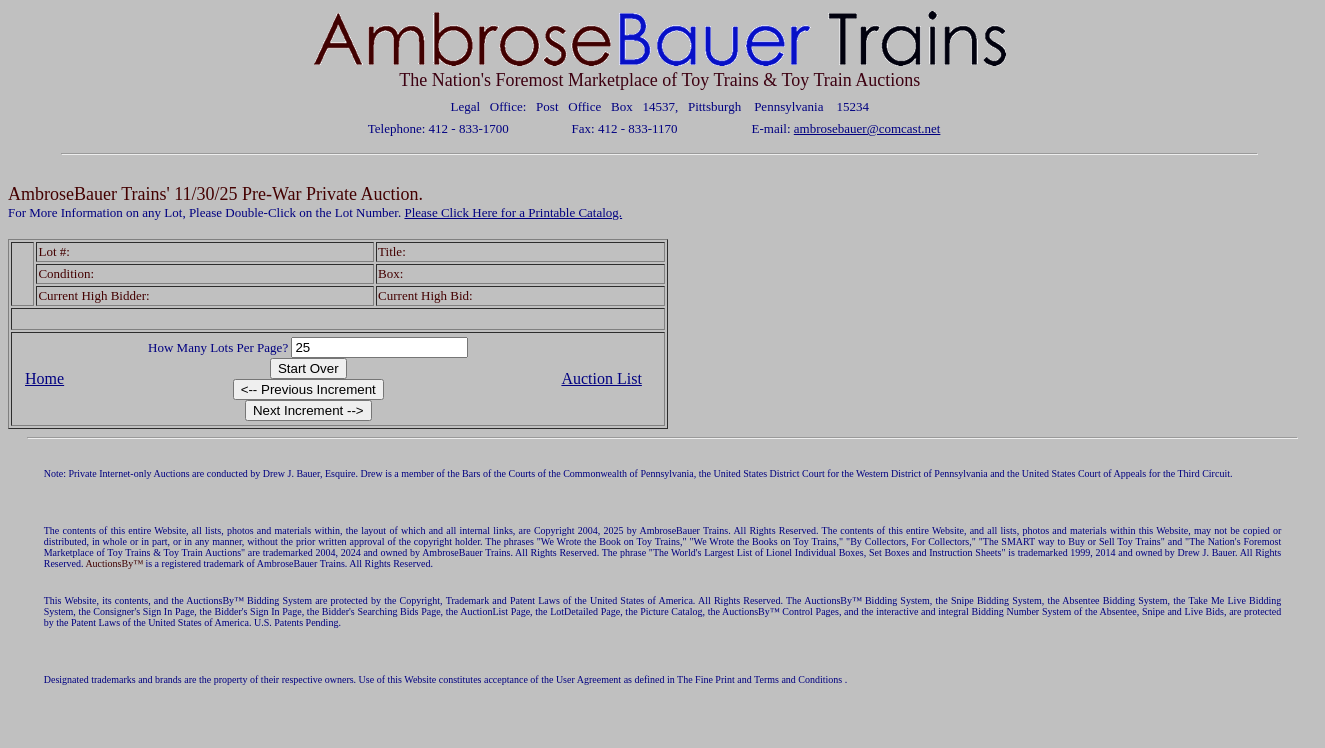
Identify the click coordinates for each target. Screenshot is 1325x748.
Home (44, 378)
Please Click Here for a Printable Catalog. (513, 212)
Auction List (601, 378)
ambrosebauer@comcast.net (867, 128)
